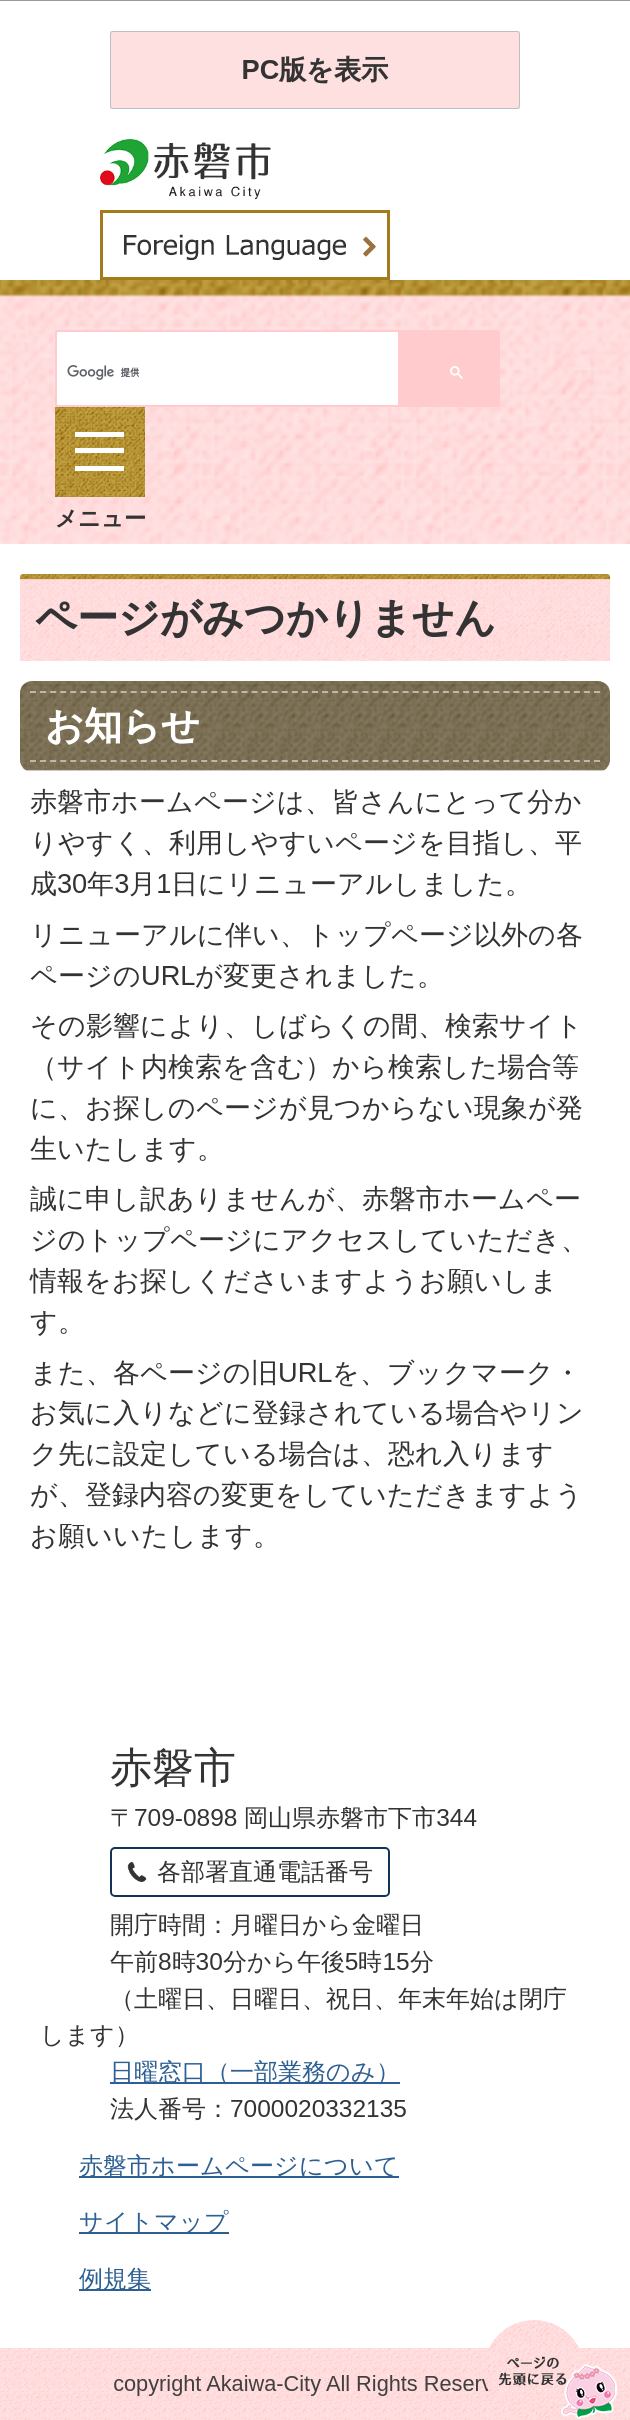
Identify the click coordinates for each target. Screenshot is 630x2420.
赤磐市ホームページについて (239, 2165)
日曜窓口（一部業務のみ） (255, 2071)
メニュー (100, 469)
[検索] (142, 372)
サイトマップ (154, 2221)
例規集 (115, 2278)
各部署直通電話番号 (265, 1871)
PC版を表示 (315, 69)
